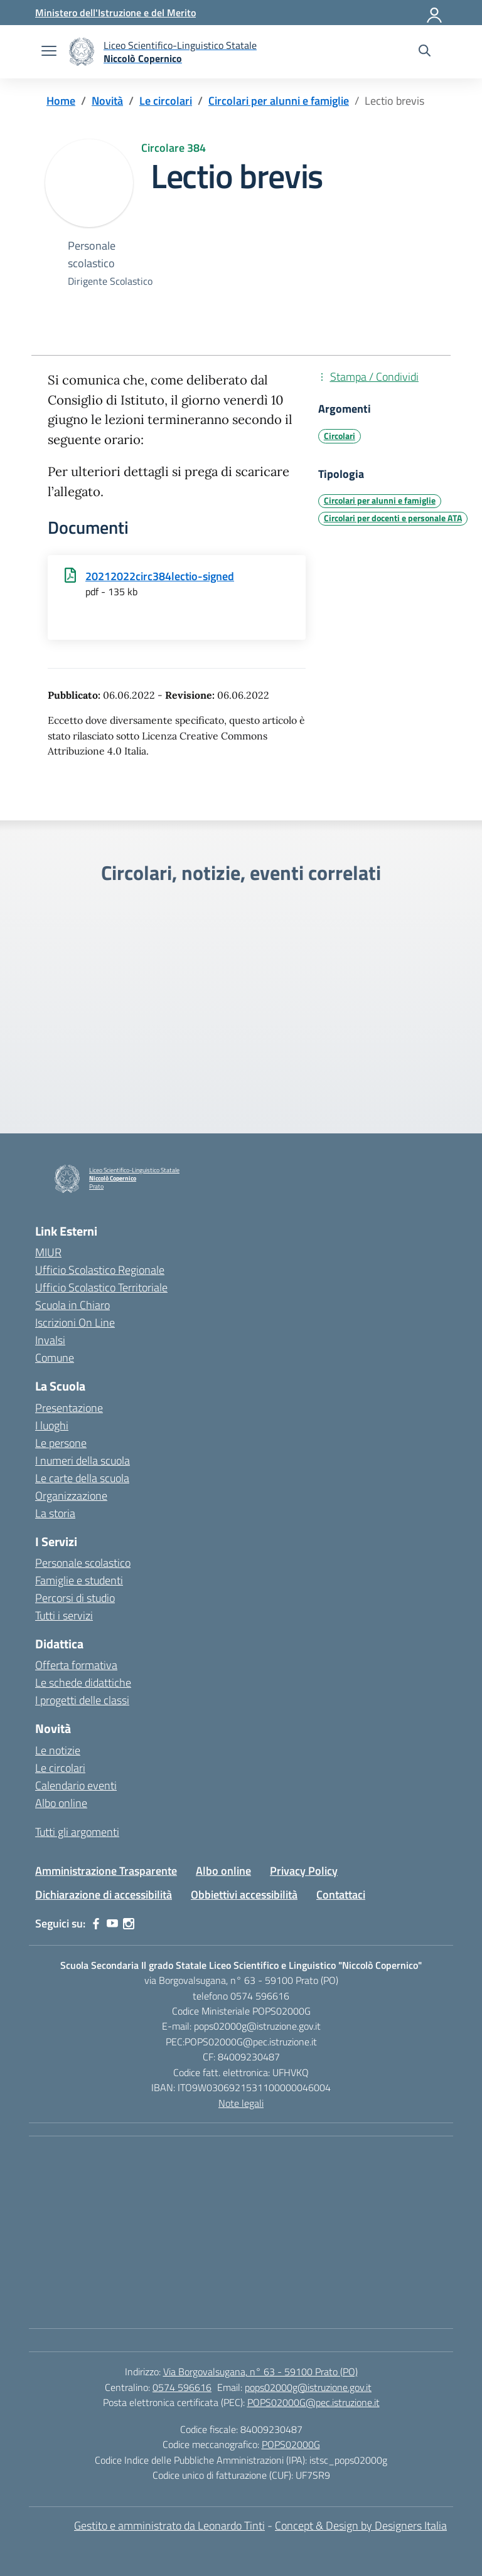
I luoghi (51, 1425)
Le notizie (57, 1750)
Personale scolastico (83, 1562)
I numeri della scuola (82, 1460)
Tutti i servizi (64, 1615)
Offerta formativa (76, 1664)
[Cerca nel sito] (424, 52)
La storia (55, 1513)
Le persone (61, 1442)
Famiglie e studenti (79, 1580)
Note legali (241, 2103)
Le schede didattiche (83, 1682)
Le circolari (60, 1767)
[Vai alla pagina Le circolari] (165, 100)
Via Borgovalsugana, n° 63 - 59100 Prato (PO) (260, 2371)
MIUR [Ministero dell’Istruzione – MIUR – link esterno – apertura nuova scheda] (48, 1252)
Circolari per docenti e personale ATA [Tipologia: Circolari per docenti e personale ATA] (393, 518)
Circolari (339, 436)
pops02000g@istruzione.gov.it (308, 2387)
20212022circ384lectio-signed (159, 576)
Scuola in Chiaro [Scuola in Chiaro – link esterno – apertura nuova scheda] (72, 1304)
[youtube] (112, 1923)
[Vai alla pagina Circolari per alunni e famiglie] (278, 100)
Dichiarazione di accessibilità (103, 1894)
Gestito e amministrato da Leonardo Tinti (169, 2525)
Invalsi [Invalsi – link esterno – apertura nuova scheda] (50, 1340)
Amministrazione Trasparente (106, 1870)
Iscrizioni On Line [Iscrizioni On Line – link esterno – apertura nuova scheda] (75, 1322)
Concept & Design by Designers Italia (361, 2525)
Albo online (61, 1802)
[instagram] (128, 1923)
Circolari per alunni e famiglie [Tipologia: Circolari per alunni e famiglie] (380, 500)
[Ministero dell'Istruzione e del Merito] (115, 12)
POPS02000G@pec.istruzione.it (313, 2402)
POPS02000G (291, 2444)
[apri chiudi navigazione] (48, 52)
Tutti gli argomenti (77, 1831)
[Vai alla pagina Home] (60, 100)
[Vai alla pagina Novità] (107, 100)
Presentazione (69, 1407)
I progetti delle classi (82, 1700)
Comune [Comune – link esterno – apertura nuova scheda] (54, 1357)
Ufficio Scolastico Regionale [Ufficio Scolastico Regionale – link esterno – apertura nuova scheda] (99, 1269)
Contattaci (340, 1894)
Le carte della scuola (82, 1478)
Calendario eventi (76, 1785)
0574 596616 (182, 2387)
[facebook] (96, 1923)
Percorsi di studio (75, 1597)
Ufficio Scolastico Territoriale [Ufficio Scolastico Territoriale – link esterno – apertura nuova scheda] (101, 1287)
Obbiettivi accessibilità (244, 1894)
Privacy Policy (304, 1870)
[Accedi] (435, 12)
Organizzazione (71, 1495)
